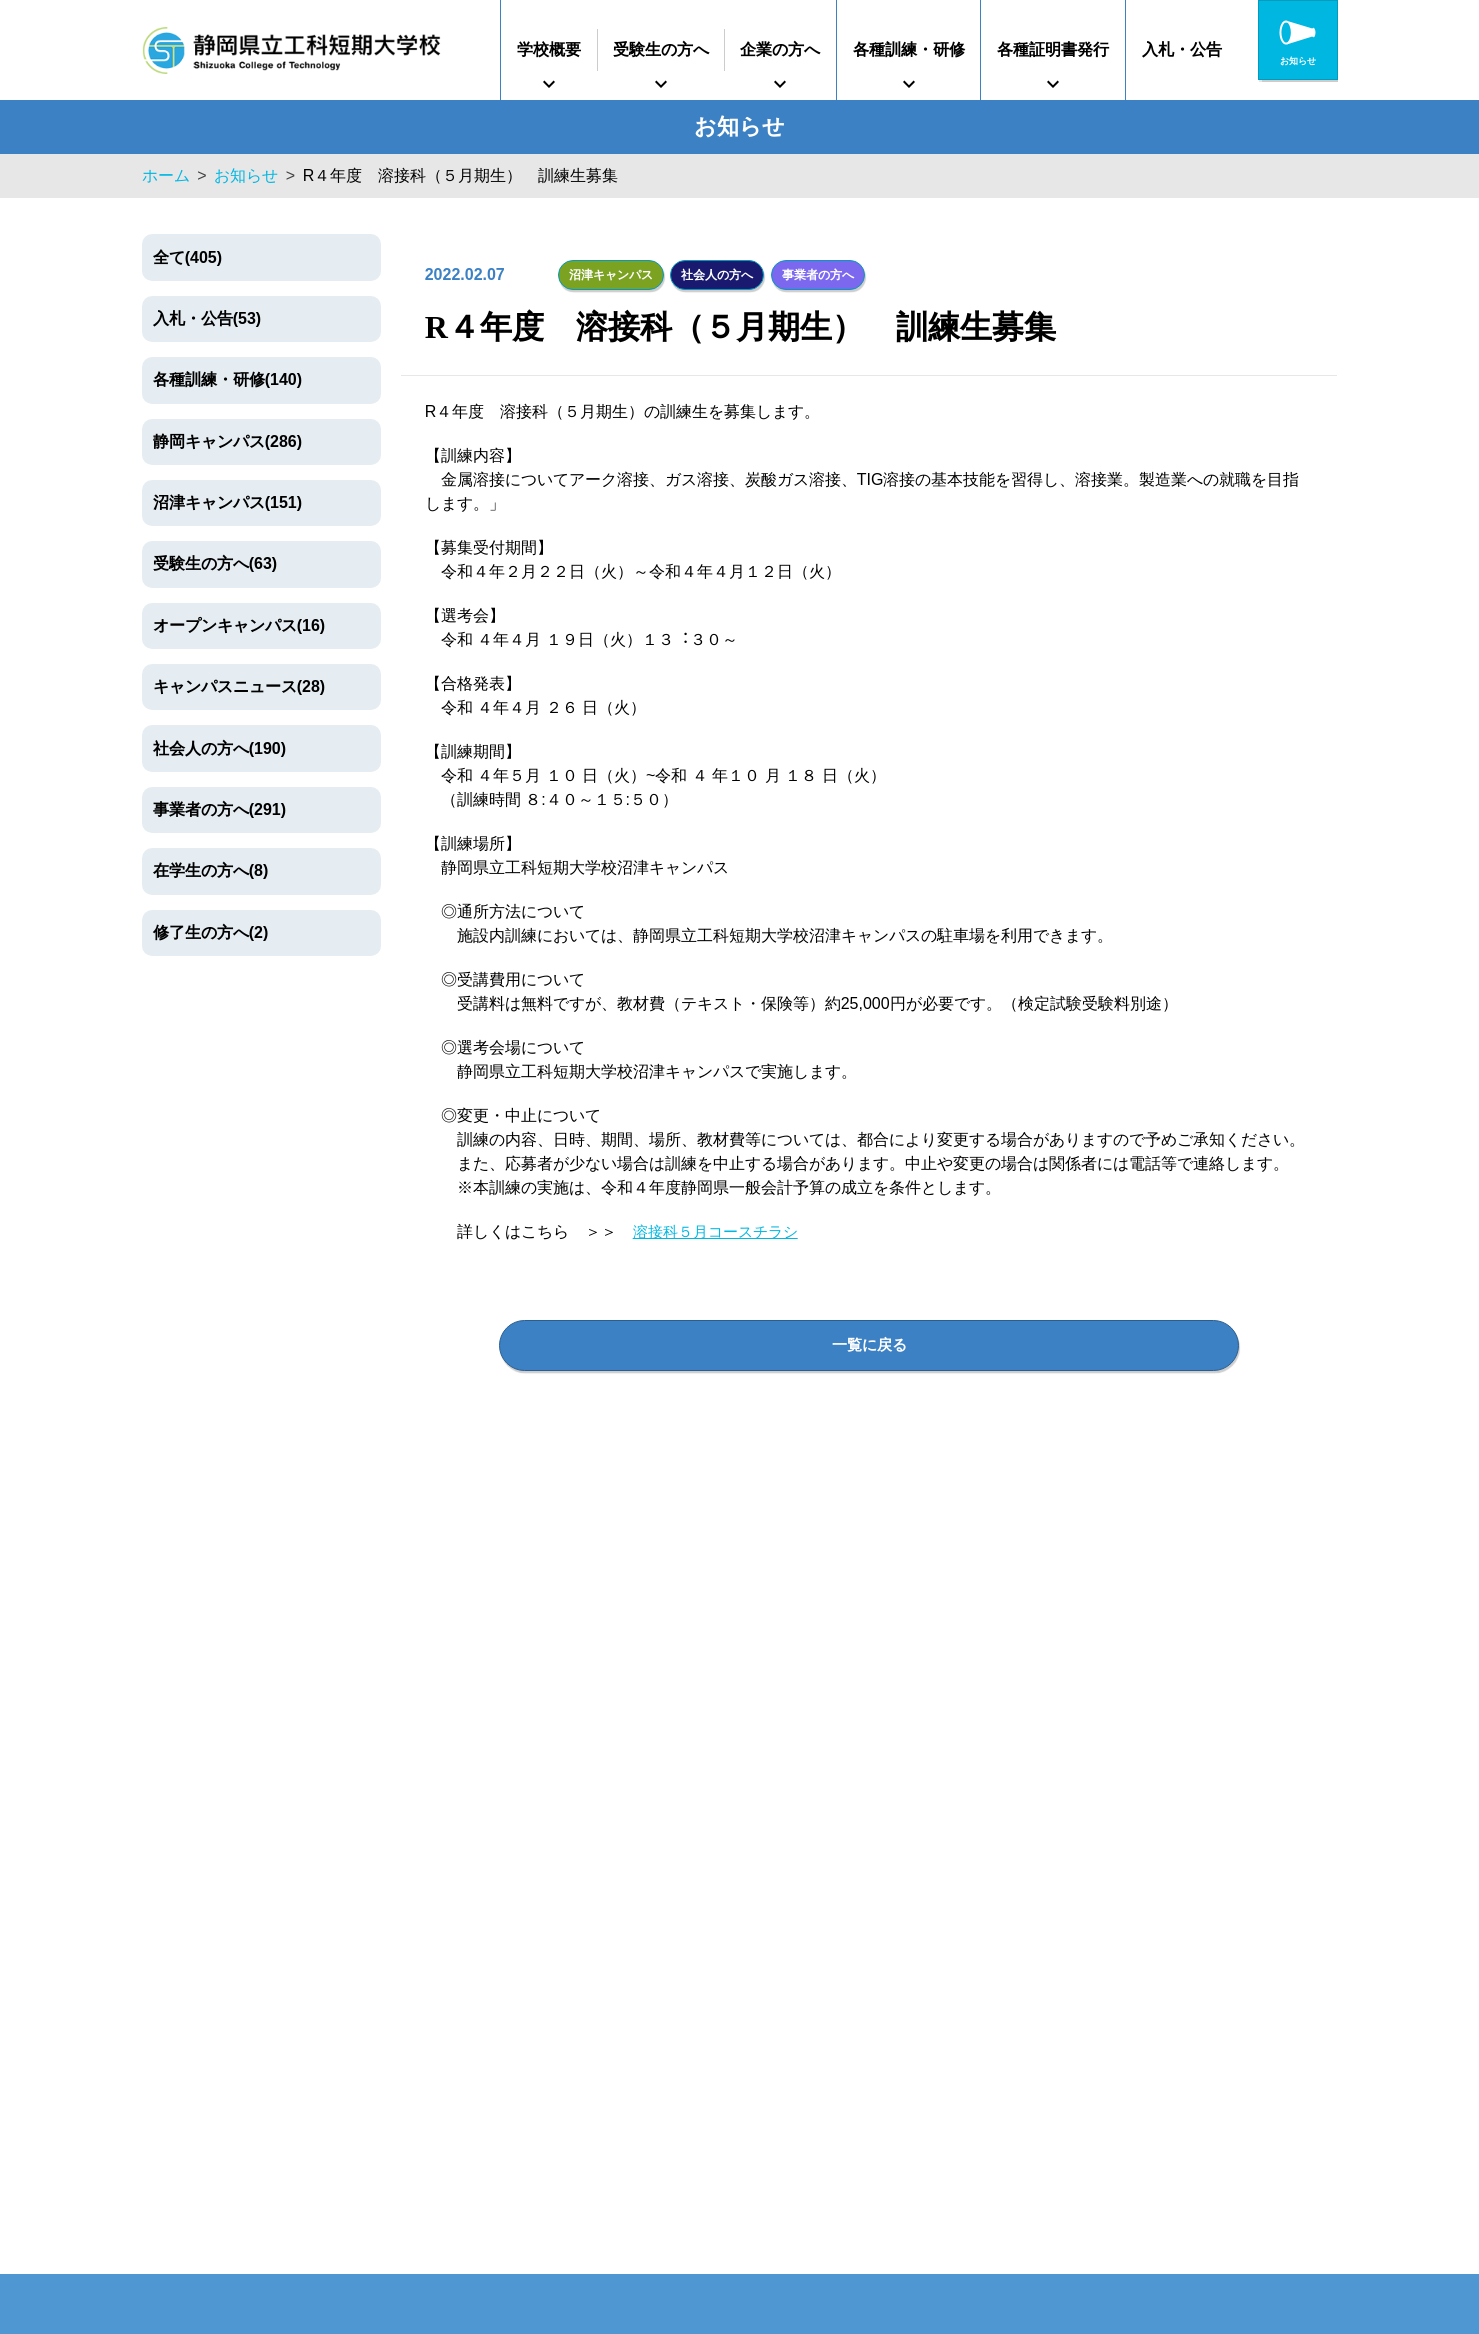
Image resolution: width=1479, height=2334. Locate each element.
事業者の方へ (814, 273)
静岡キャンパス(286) (227, 441)
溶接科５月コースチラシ (721, 1229)
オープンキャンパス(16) (239, 625)
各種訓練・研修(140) (227, 379)
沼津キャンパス (611, 273)
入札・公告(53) (207, 318)
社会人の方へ (715, 273)
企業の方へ (780, 49)
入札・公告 (1182, 49)
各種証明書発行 (1053, 49)
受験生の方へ (661, 49)
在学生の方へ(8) (211, 870)
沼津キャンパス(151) (227, 502)
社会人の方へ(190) (219, 748)
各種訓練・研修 (909, 49)
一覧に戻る (869, 1342)
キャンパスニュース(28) (239, 686)
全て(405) (187, 257)
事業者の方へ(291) (219, 809)
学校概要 (549, 49)
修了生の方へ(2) (211, 932)
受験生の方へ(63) (215, 563)
